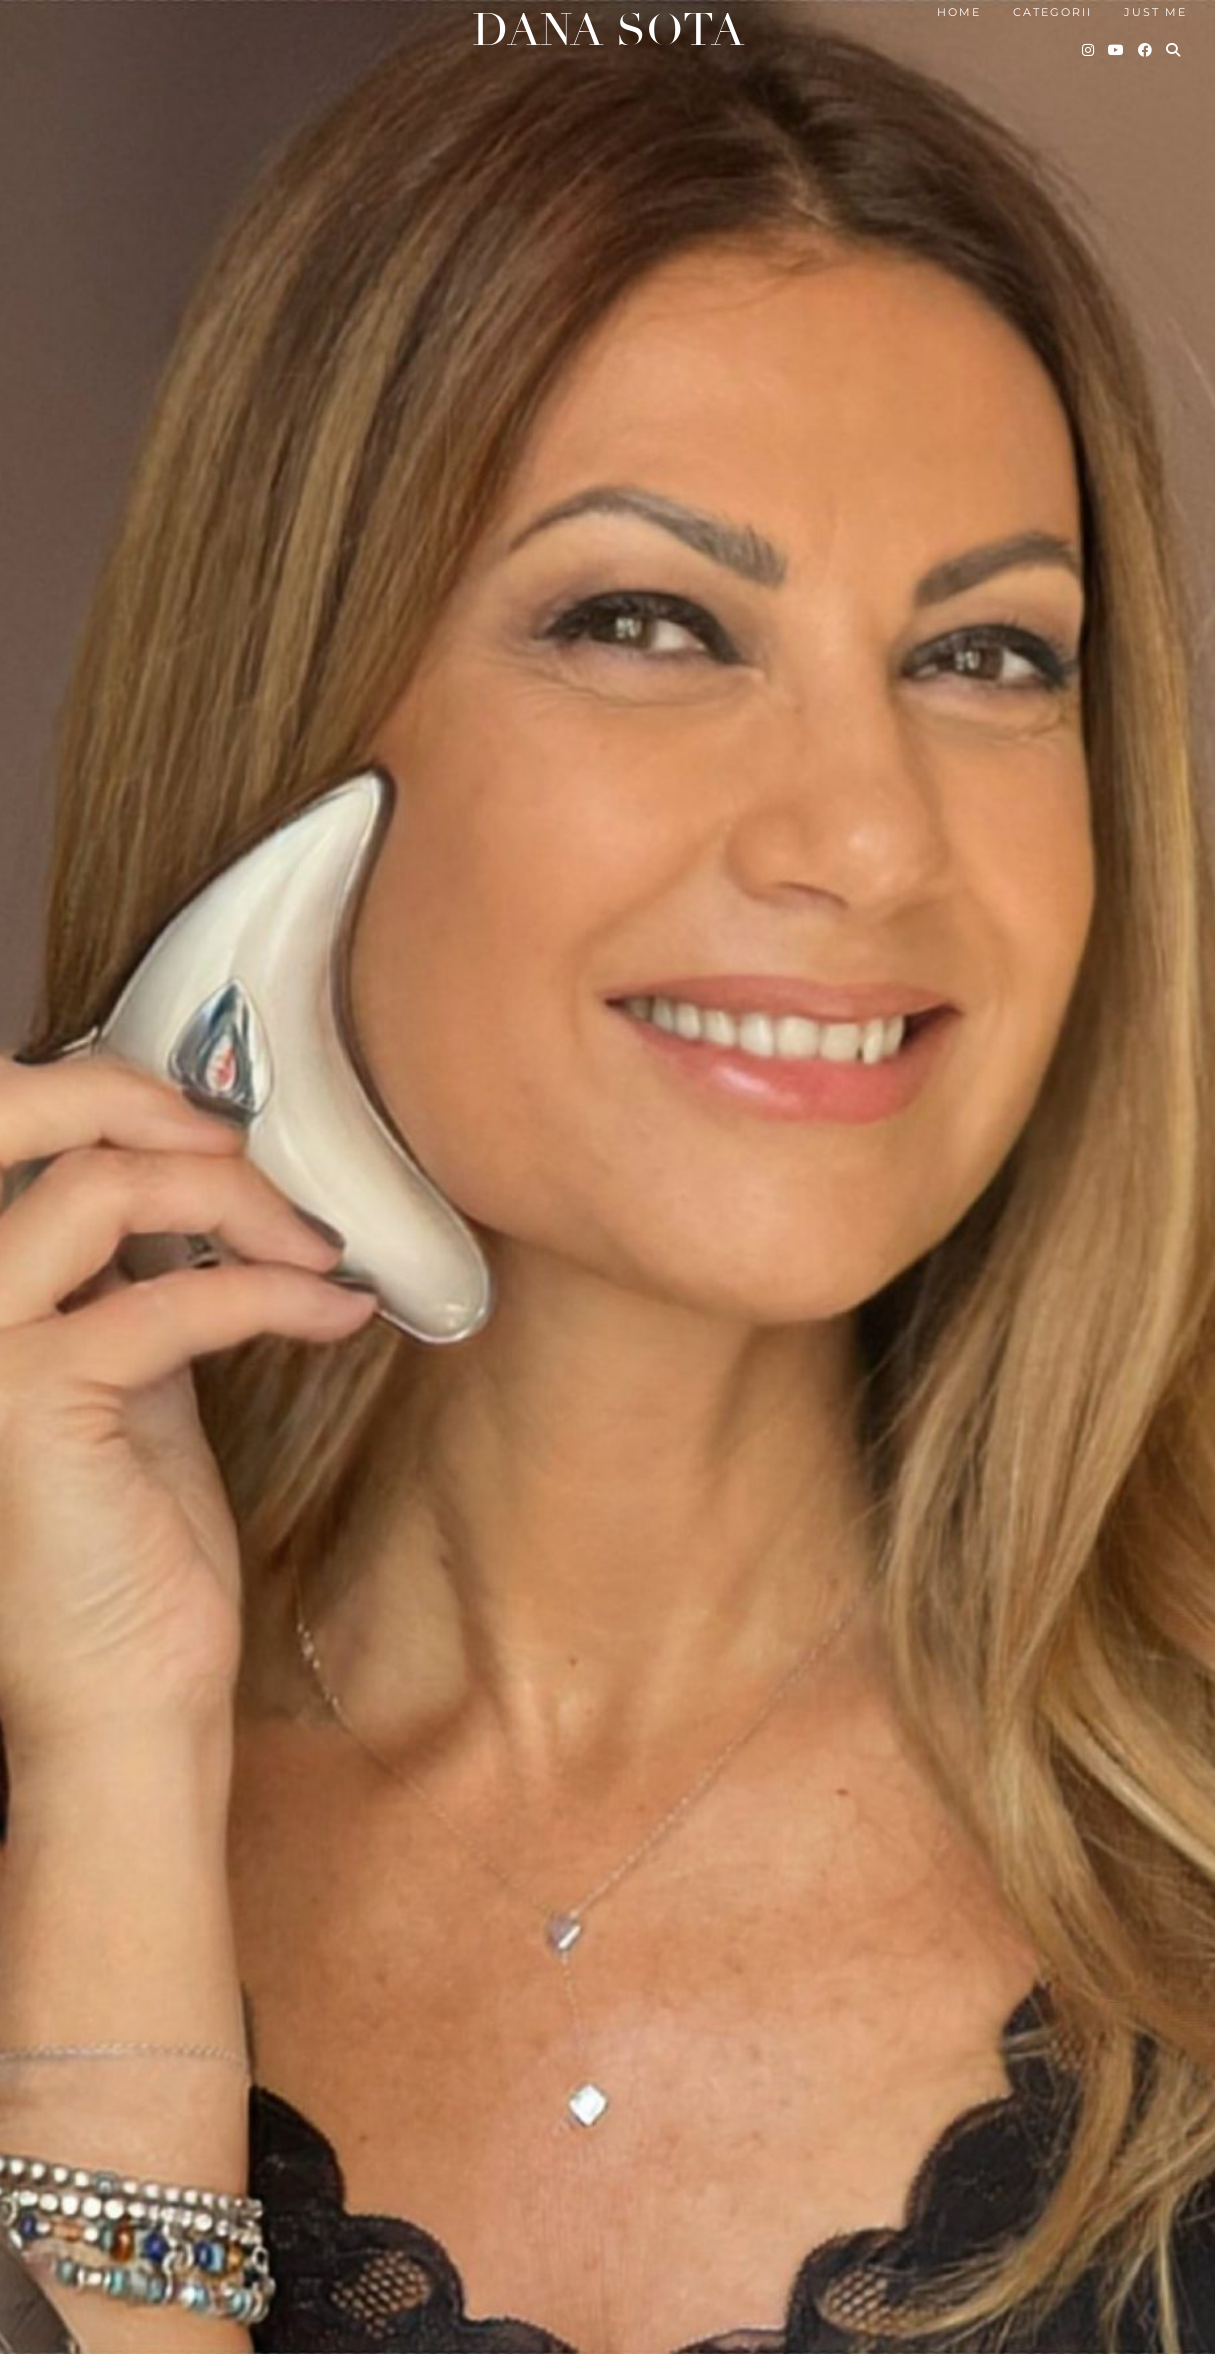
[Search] (1174, 50)
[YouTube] (1117, 50)
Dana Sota (608, 30)
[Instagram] (1089, 50)
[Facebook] (1146, 50)
